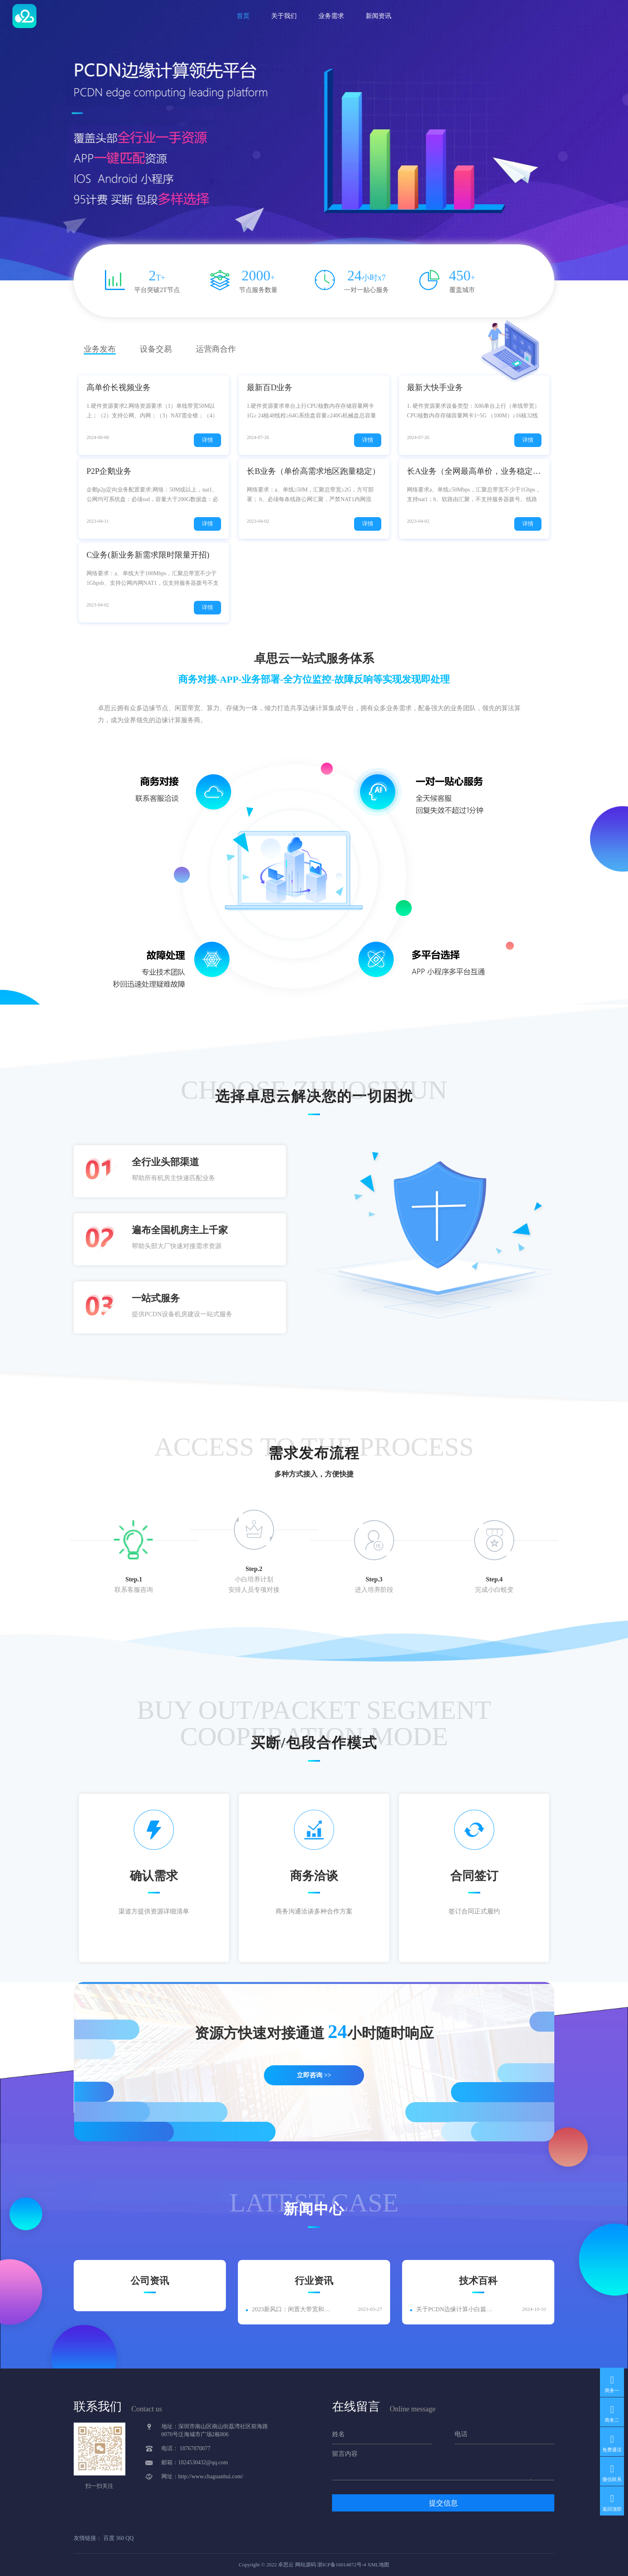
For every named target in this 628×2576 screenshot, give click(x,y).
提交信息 (443, 2503)
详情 (207, 440)
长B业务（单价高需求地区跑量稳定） (313, 471)
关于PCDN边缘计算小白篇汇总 (457, 2309)
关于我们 (284, 15)
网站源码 (305, 2565)
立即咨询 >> (314, 2075)
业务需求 (331, 15)
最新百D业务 (269, 387)
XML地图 (378, 2565)
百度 (109, 2538)
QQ (130, 2538)
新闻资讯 (378, 15)
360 (120, 2538)
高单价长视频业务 (119, 387)
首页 (243, 15)
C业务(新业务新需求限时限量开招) (148, 555)
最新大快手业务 (435, 387)
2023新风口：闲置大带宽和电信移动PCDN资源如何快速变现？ (293, 2309)
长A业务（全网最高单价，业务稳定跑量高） (474, 471)
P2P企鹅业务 (109, 471)
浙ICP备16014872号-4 (341, 2565)
